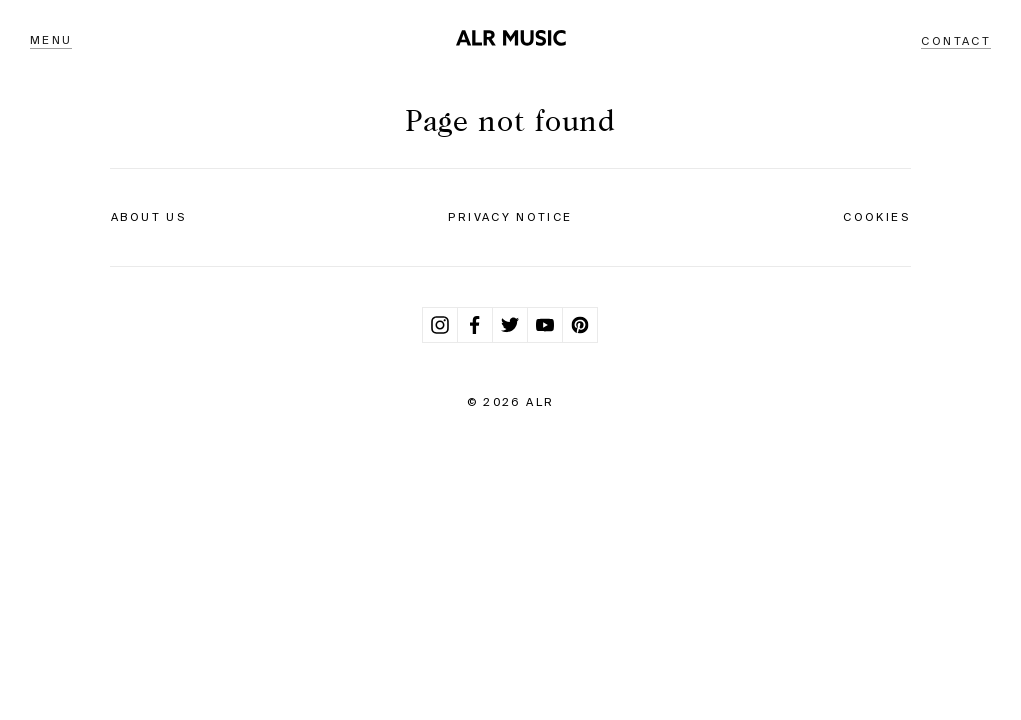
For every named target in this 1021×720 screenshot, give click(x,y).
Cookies (876, 217)
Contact (956, 41)
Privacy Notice (510, 217)
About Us (148, 217)
